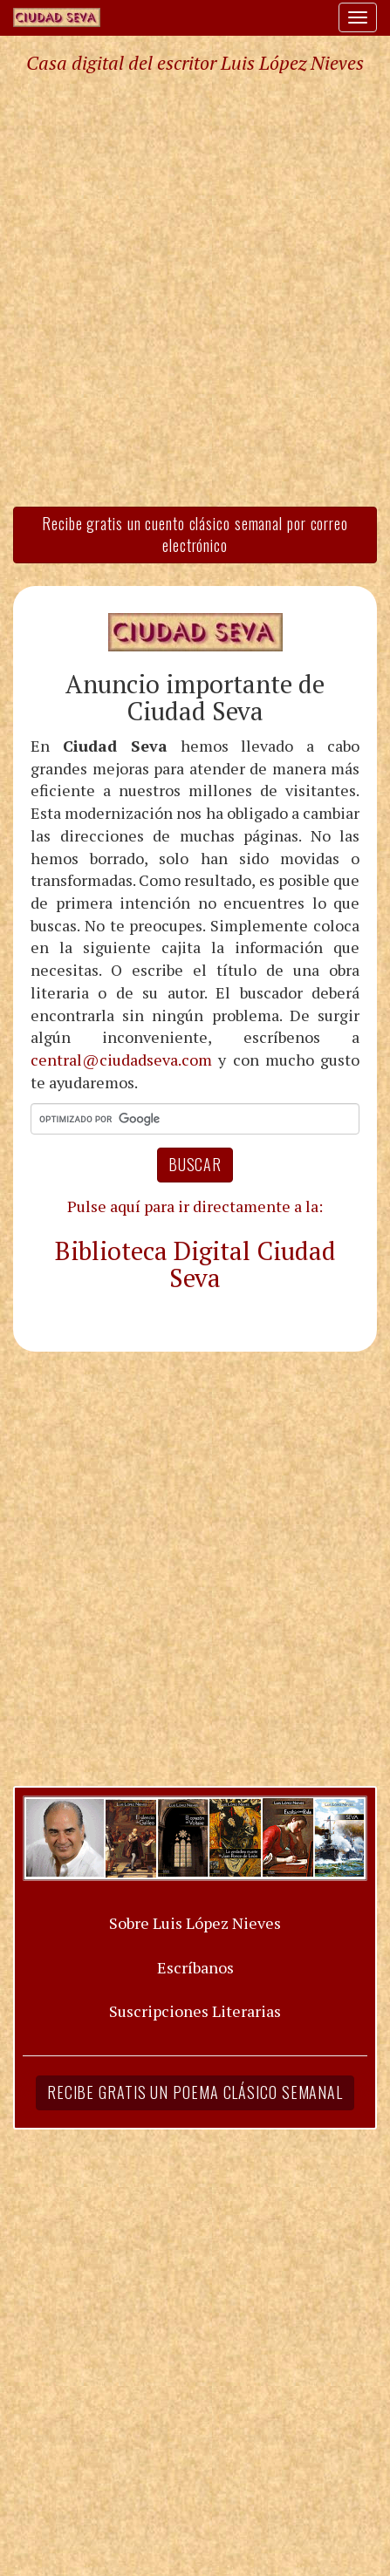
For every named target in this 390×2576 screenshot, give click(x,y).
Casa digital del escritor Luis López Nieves (195, 63)
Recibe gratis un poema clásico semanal (195, 2092)
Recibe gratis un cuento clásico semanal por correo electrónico (195, 534)
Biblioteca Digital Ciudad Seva (195, 1264)
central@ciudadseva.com (121, 1059)
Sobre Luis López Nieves (195, 1922)
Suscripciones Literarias (195, 2010)
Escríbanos (195, 1967)
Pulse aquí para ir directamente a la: (195, 1206)
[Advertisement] (195, 289)
